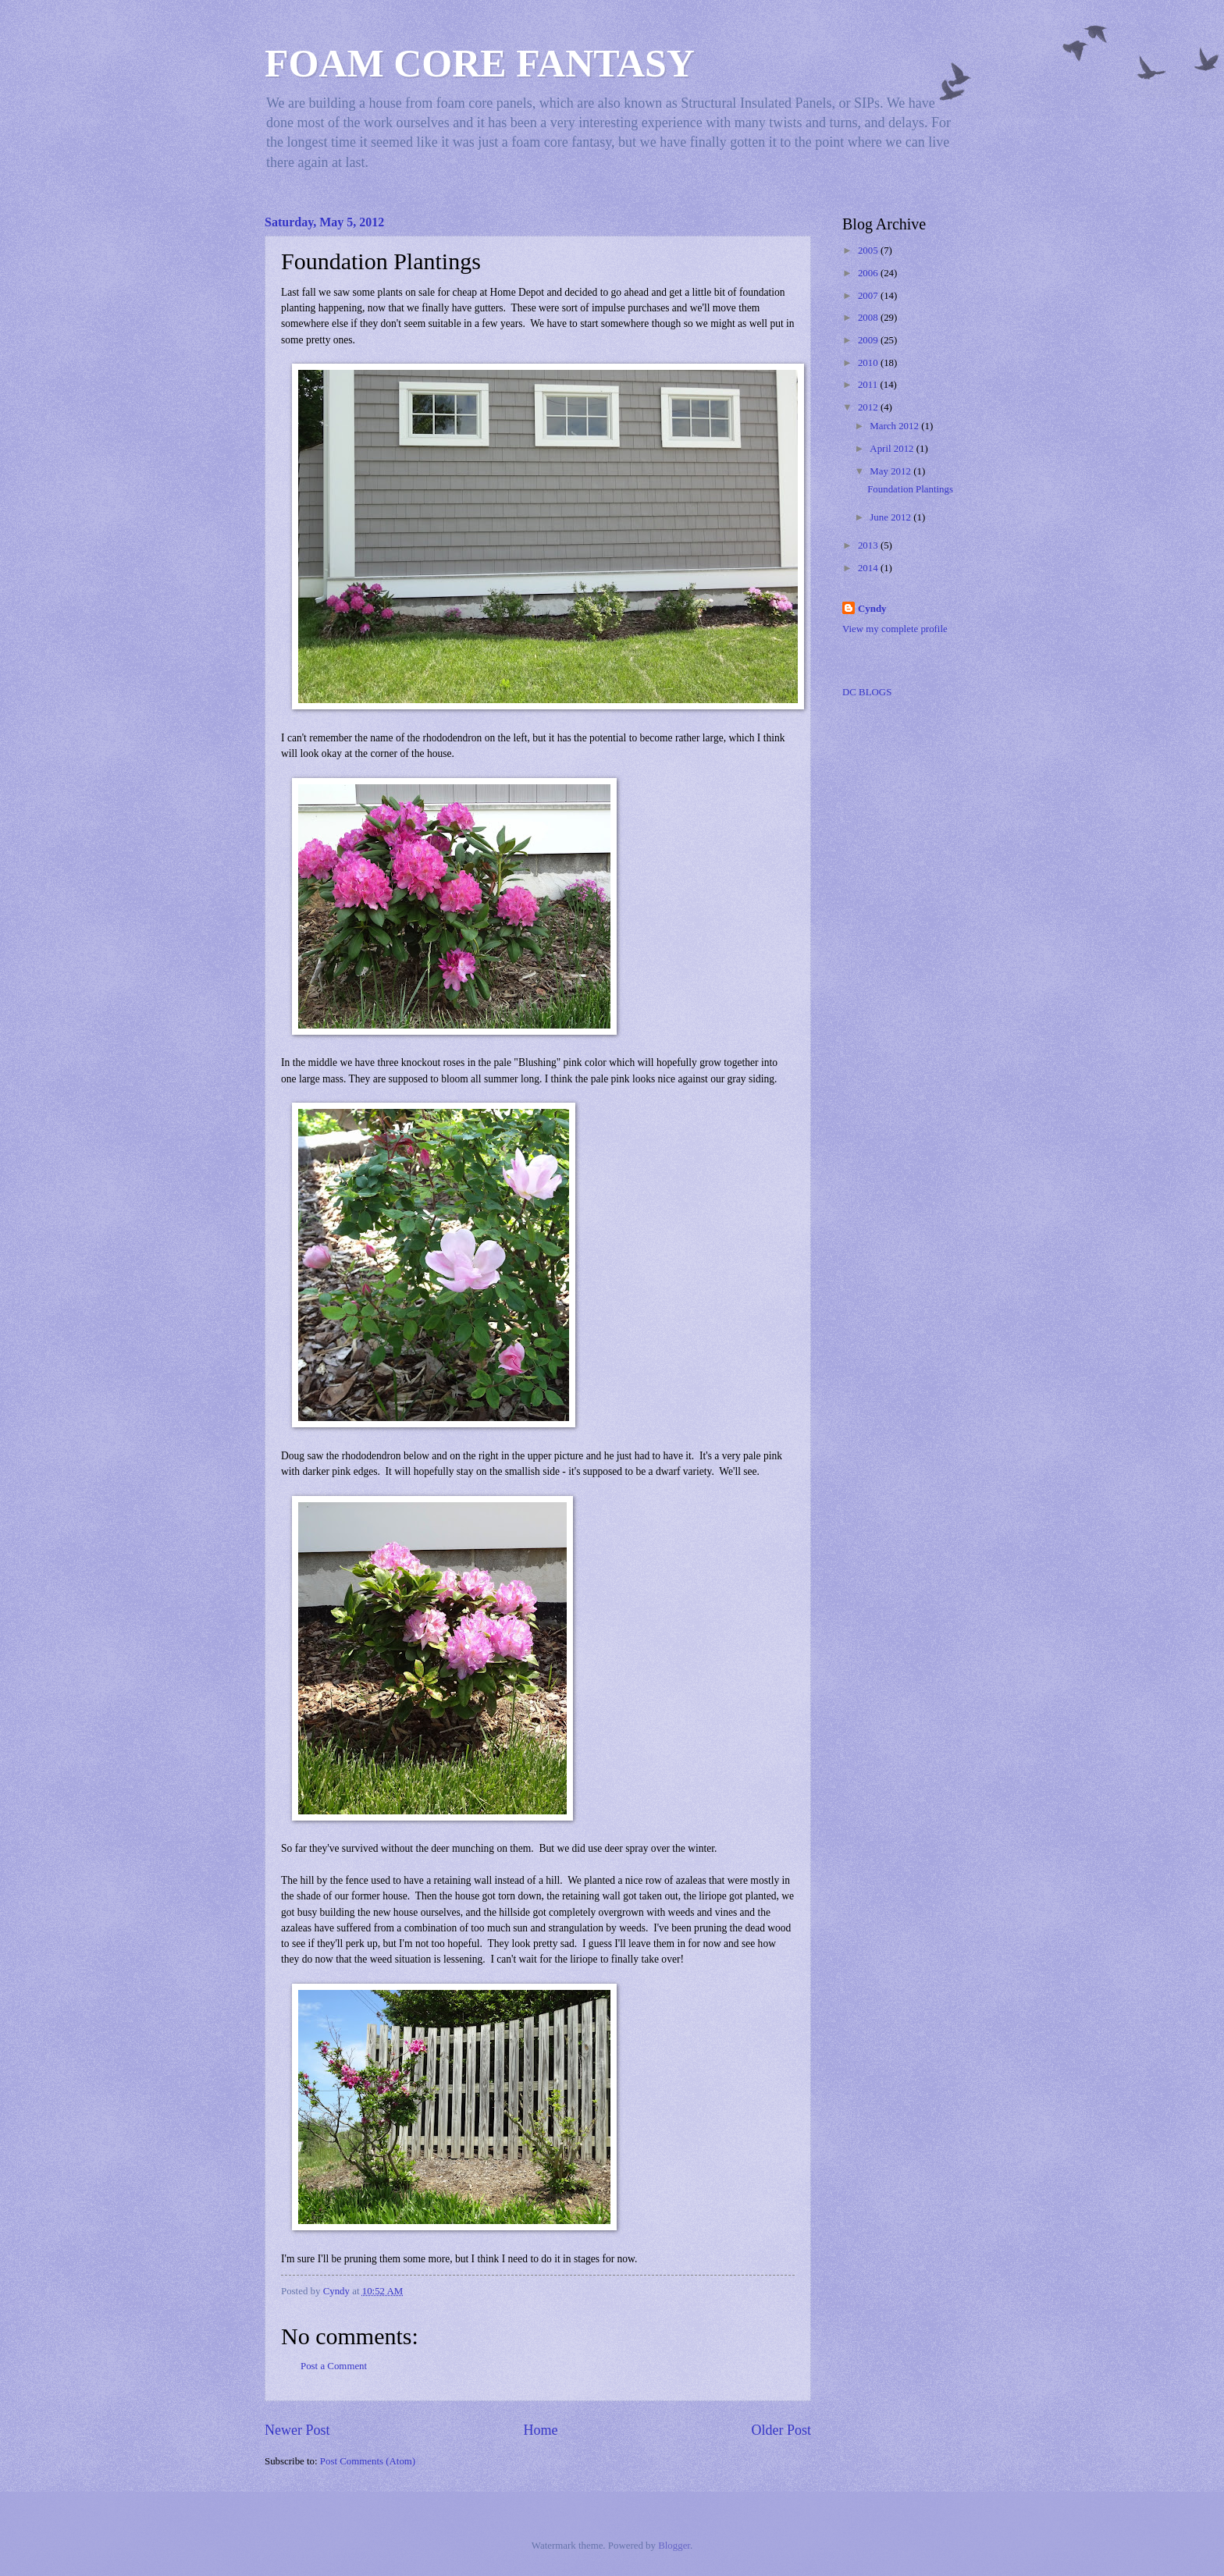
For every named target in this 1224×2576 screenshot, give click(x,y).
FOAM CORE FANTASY (480, 63)
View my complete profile (895, 629)
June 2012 (891, 517)
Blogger (674, 2545)
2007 (869, 295)
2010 (869, 362)
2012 (869, 407)
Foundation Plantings (910, 489)
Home (540, 2430)
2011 (869, 384)
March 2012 (895, 426)
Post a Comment (334, 2366)
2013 (869, 545)
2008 (869, 317)
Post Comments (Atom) (367, 2461)
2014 (869, 568)
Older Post (781, 2430)
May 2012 (891, 471)
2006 (869, 273)
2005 (869, 250)
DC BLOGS (866, 692)
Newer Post (297, 2430)
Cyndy (872, 608)
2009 (869, 340)
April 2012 (893, 448)
